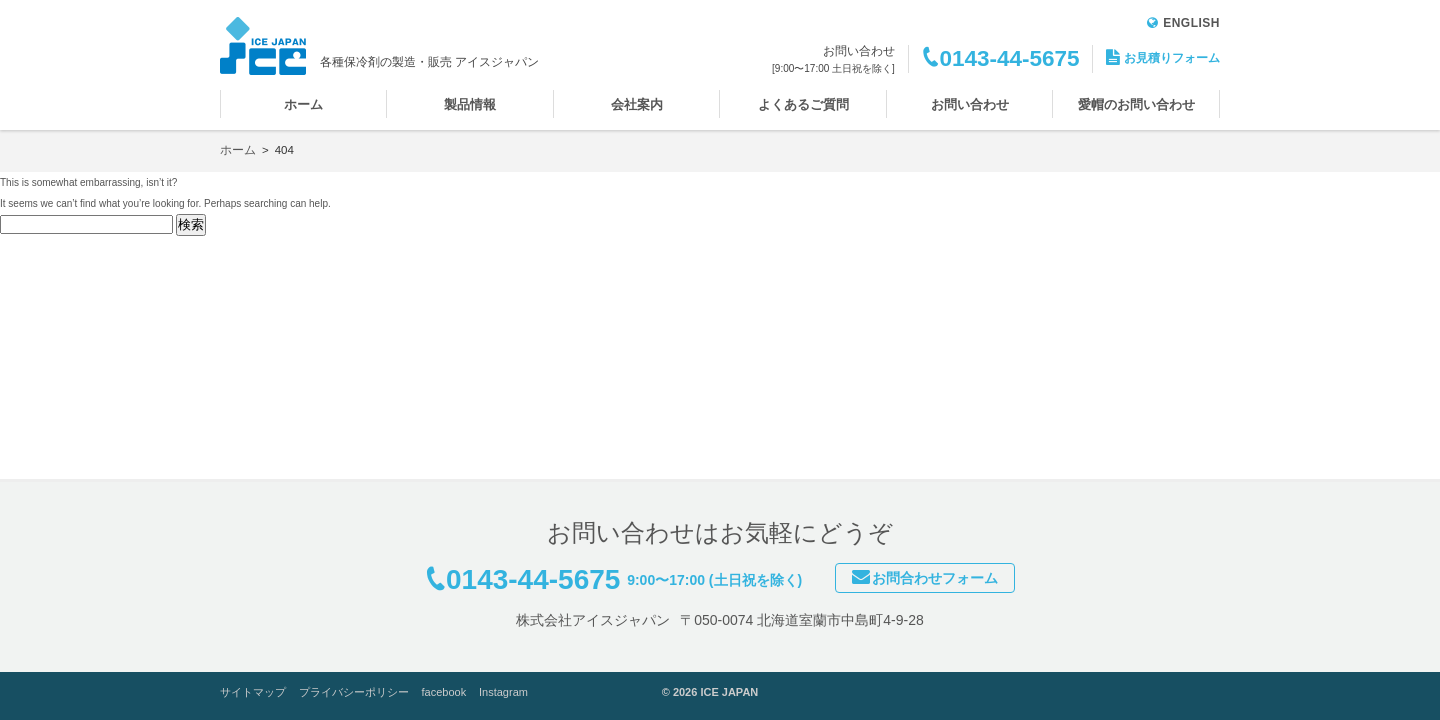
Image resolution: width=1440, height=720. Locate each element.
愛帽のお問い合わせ (1136, 104)
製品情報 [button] (470, 104)
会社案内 (637, 104)
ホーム (303, 104)
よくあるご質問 (803, 104)
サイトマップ (253, 692)
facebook (444, 692)
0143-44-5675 (1009, 58)
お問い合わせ (970, 104)
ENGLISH (1183, 23)
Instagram (503, 692)
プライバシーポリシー (354, 692)
